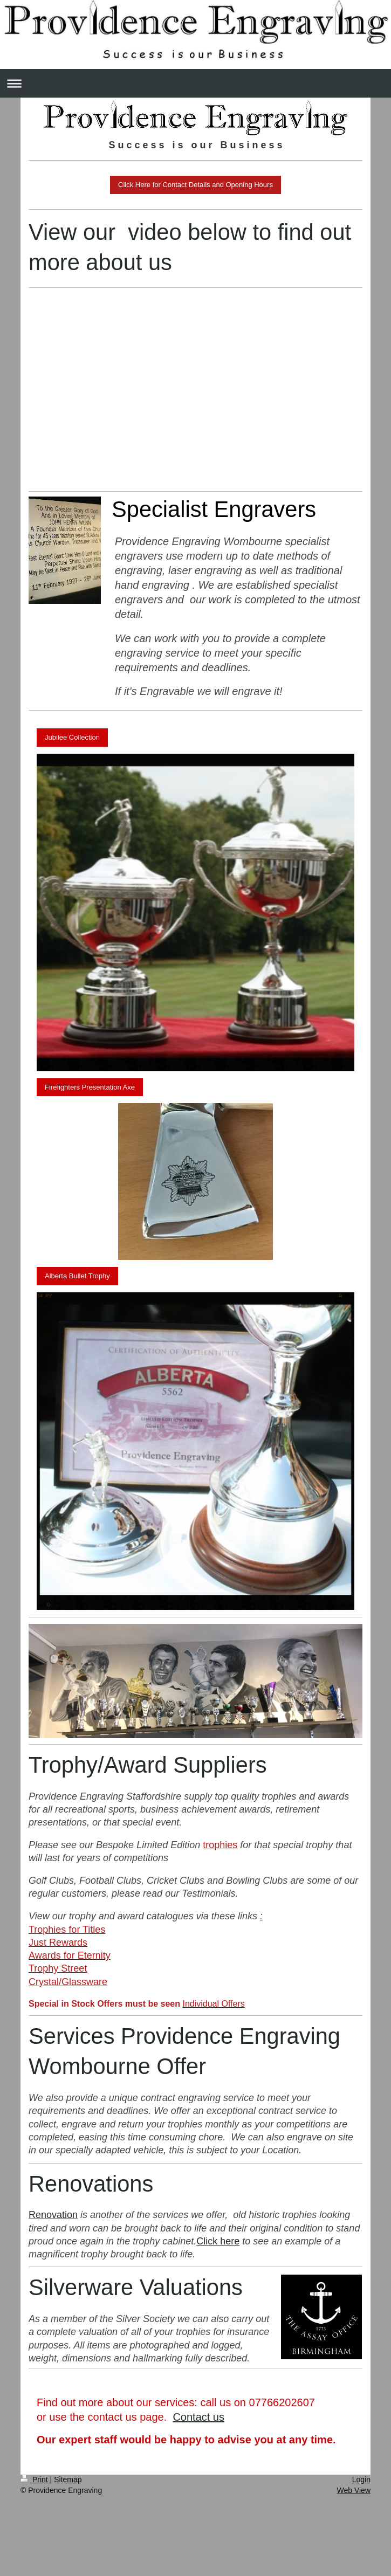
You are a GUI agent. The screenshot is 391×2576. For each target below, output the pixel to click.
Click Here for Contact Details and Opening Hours (195, 185)
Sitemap (67, 2479)
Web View (354, 2490)
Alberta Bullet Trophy (77, 1276)
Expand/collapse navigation (195, 83)
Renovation (53, 2214)
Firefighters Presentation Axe (90, 1087)
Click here (217, 2241)
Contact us (198, 2417)
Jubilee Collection (72, 737)
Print (35, 2479)
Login (361, 2479)
